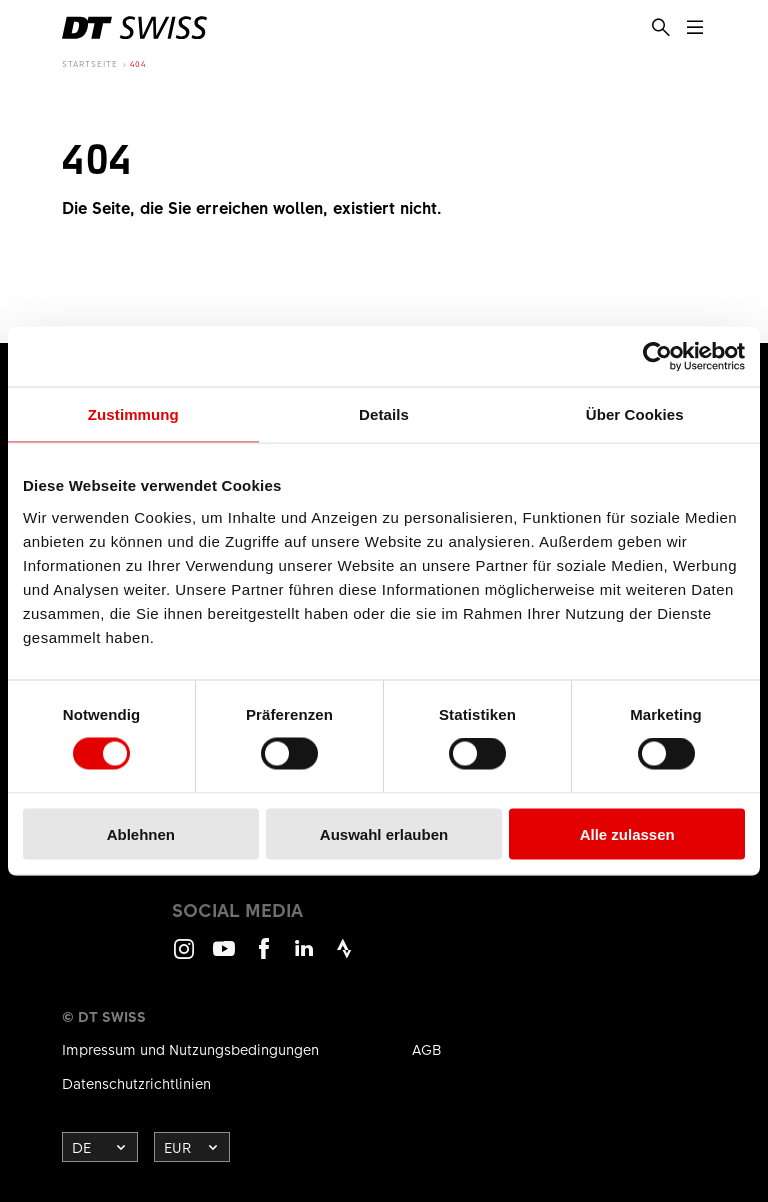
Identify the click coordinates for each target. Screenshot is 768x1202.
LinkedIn (304, 957)
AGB (427, 1049)
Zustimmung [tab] (133, 414)
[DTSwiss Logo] (134, 28)
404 (138, 63)
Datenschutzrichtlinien (136, 1083)
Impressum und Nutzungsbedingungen (190, 1049)
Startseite (90, 63)
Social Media (237, 910)
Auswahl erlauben (384, 833)
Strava (344, 957)
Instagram (184, 957)
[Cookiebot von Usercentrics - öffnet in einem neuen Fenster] (657, 357)
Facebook (264, 957)
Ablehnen (141, 833)
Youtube (224, 957)
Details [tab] (384, 414)
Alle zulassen (627, 833)
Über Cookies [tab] (635, 414)
